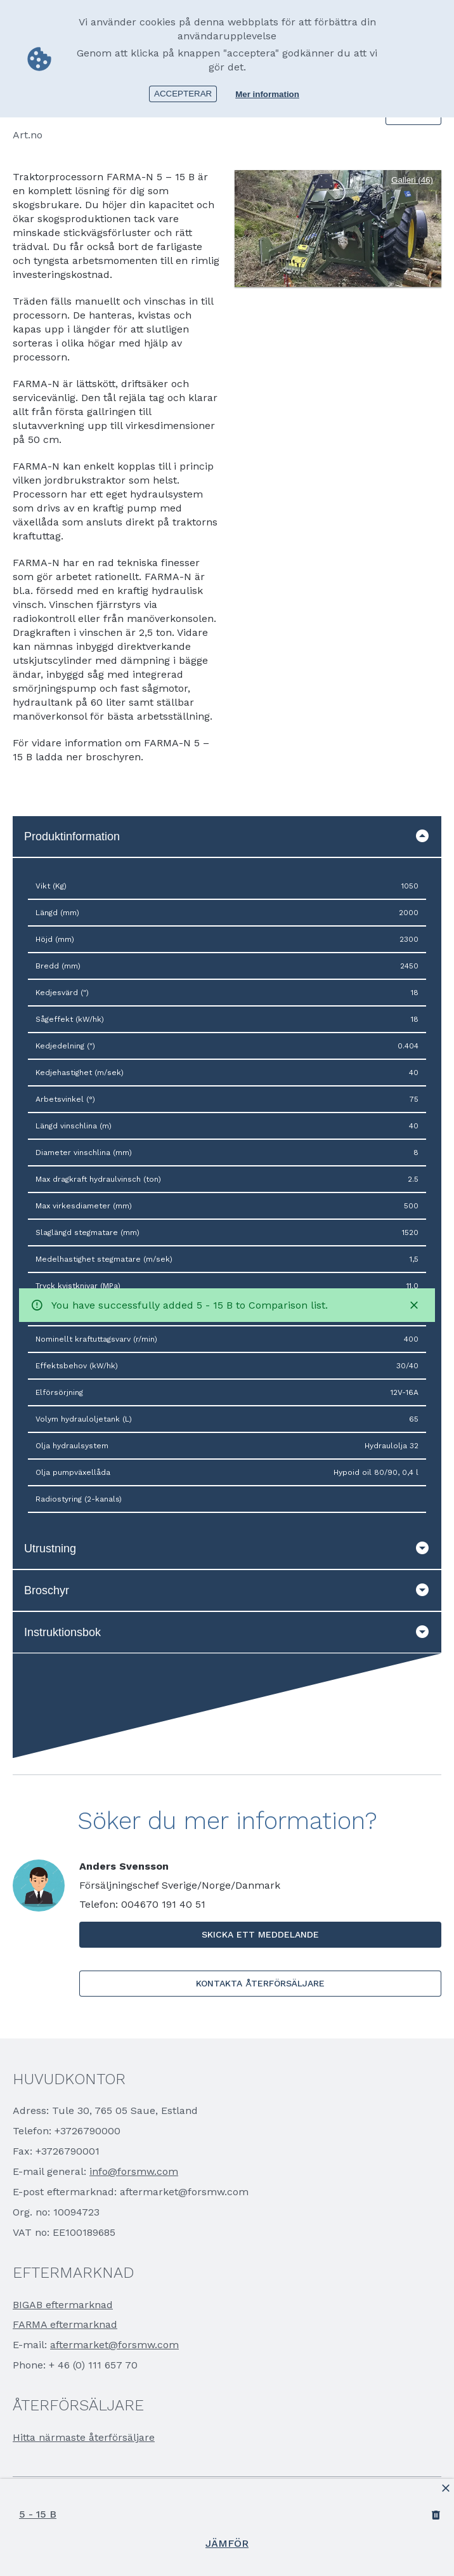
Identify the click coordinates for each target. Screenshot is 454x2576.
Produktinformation (227, 836)
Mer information (267, 93)
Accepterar (183, 93)
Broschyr (227, 1590)
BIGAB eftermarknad (63, 2305)
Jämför (227, 2543)
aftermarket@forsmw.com (114, 2345)
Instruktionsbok (227, 1632)
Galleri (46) (412, 180)
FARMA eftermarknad (65, 2324)
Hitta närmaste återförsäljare (84, 2437)
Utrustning (227, 1548)
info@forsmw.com (133, 2171)
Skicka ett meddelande (260, 1934)
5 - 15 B (37, 2514)
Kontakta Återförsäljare (260, 1983)
